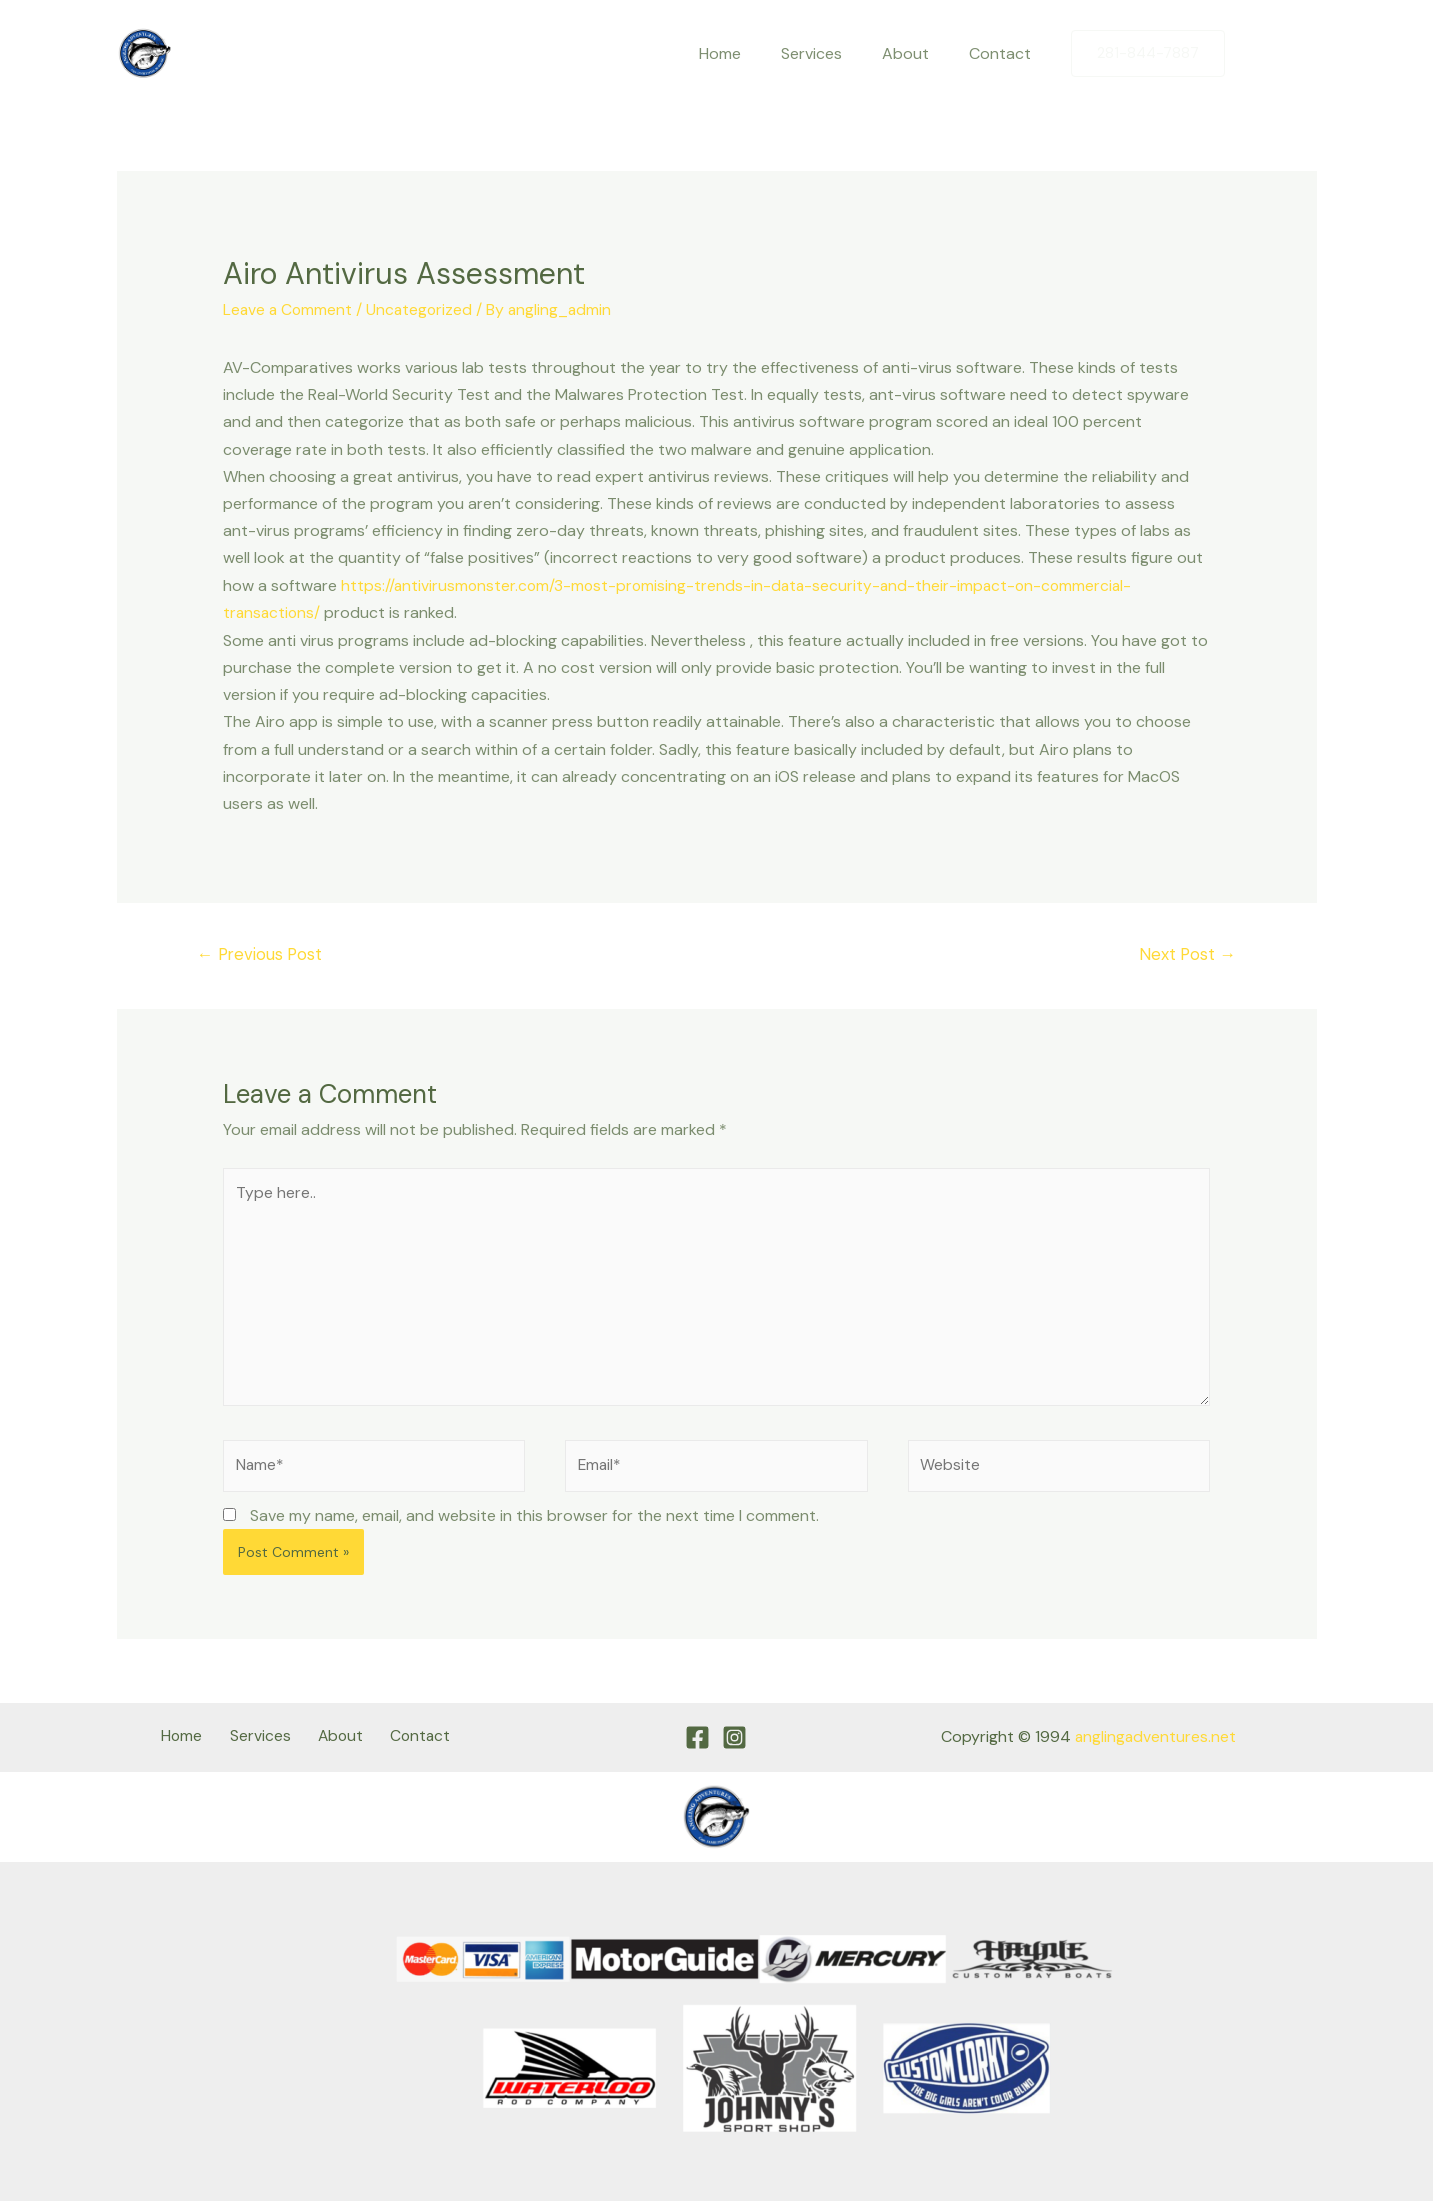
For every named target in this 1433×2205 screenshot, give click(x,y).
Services (831, 53)
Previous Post (262, 953)
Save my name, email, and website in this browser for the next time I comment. (534, 1521)
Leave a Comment (289, 309)
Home (748, 53)
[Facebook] (1260, 54)
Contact (1004, 53)
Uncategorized (423, 309)
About (917, 53)
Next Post (1186, 953)
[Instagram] (1302, 54)
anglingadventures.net (1154, 1742)
